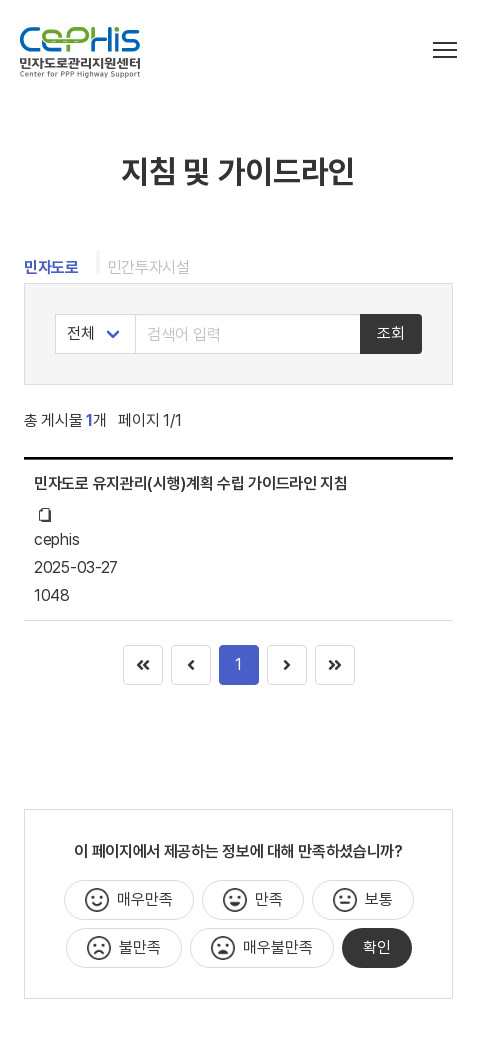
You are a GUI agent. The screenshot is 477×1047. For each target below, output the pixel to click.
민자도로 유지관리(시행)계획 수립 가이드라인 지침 (191, 483)
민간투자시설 (149, 267)
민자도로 (51, 267)
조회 (391, 333)
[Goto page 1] (335, 665)
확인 (377, 947)
